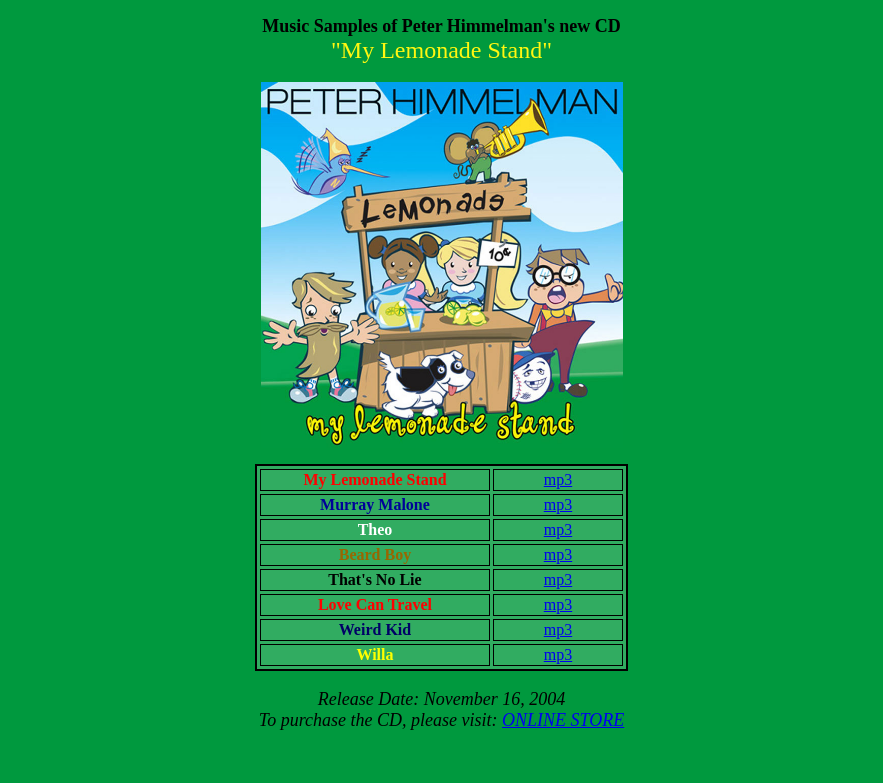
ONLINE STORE (563, 720)
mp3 (558, 479)
